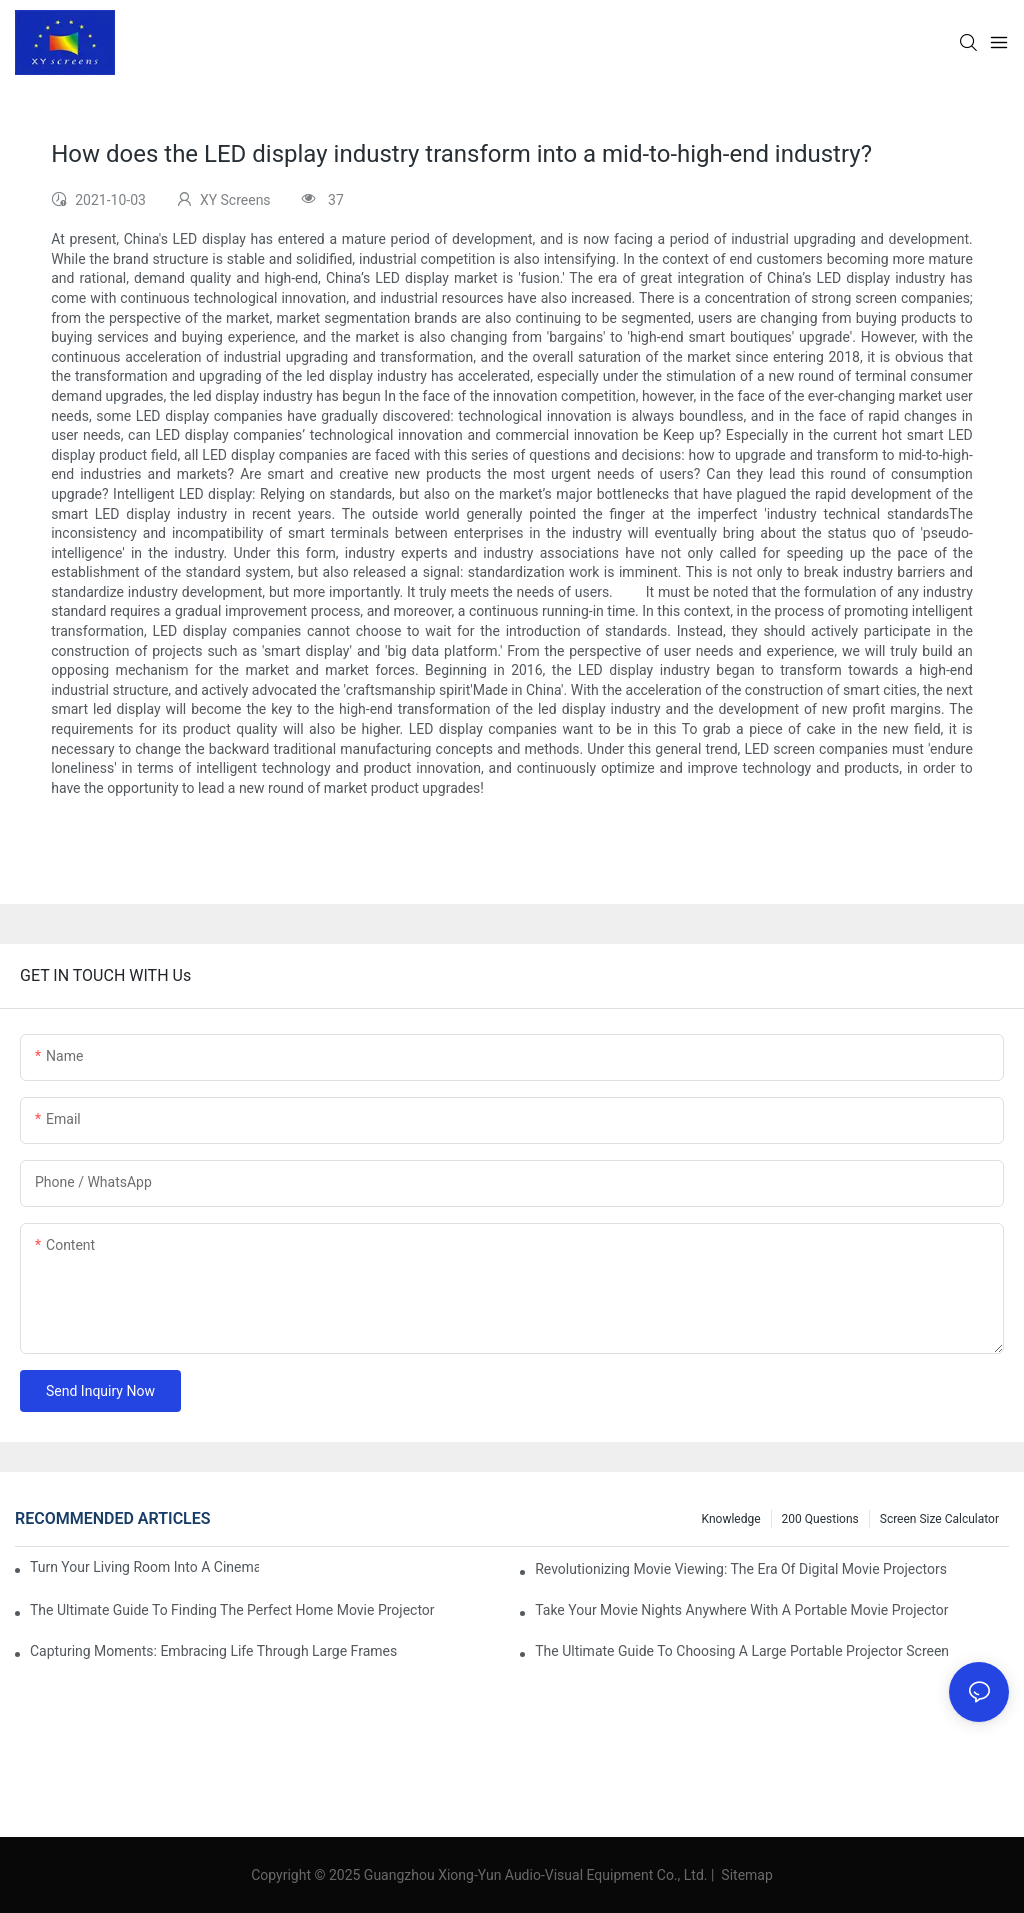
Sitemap (745, 1875)
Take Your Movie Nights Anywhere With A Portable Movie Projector (741, 1610)
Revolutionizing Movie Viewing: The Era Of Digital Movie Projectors (741, 1569)
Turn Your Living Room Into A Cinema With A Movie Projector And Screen (144, 1567)
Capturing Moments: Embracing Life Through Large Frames (213, 1651)
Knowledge (731, 1519)
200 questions (820, 1519)
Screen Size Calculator (939, 1519)
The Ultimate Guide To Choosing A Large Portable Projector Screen (742, 1651)
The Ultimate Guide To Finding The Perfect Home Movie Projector (232, 1610)
